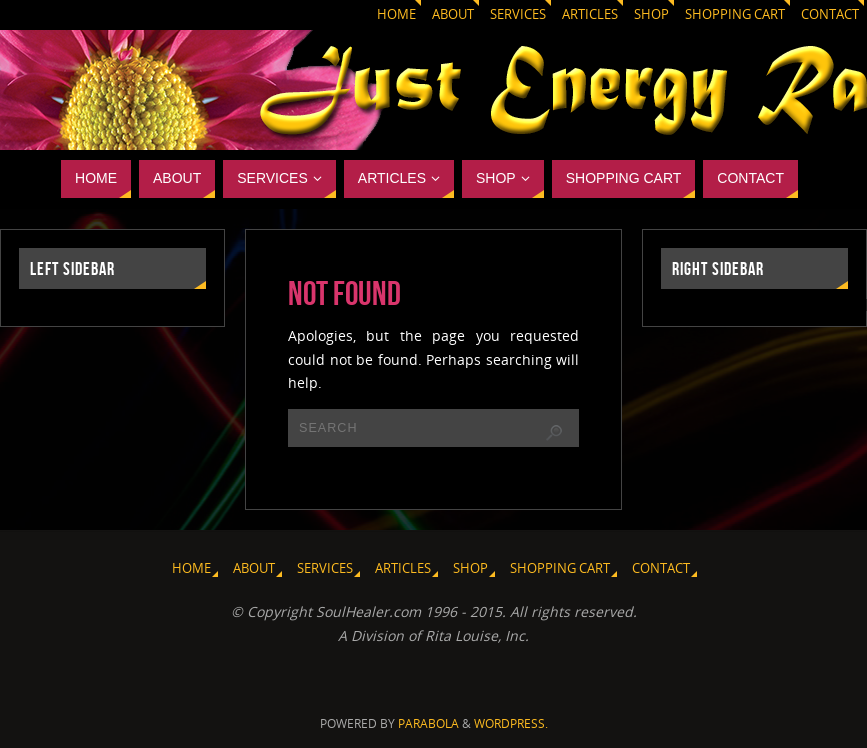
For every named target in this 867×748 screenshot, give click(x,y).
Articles (590, 14)
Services (518, 14)
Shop (651, 14)
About (453, 14)
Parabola (428, 723)
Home (396, 14)
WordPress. (511, 723)
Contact (830, 14)
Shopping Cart (735, 14)
